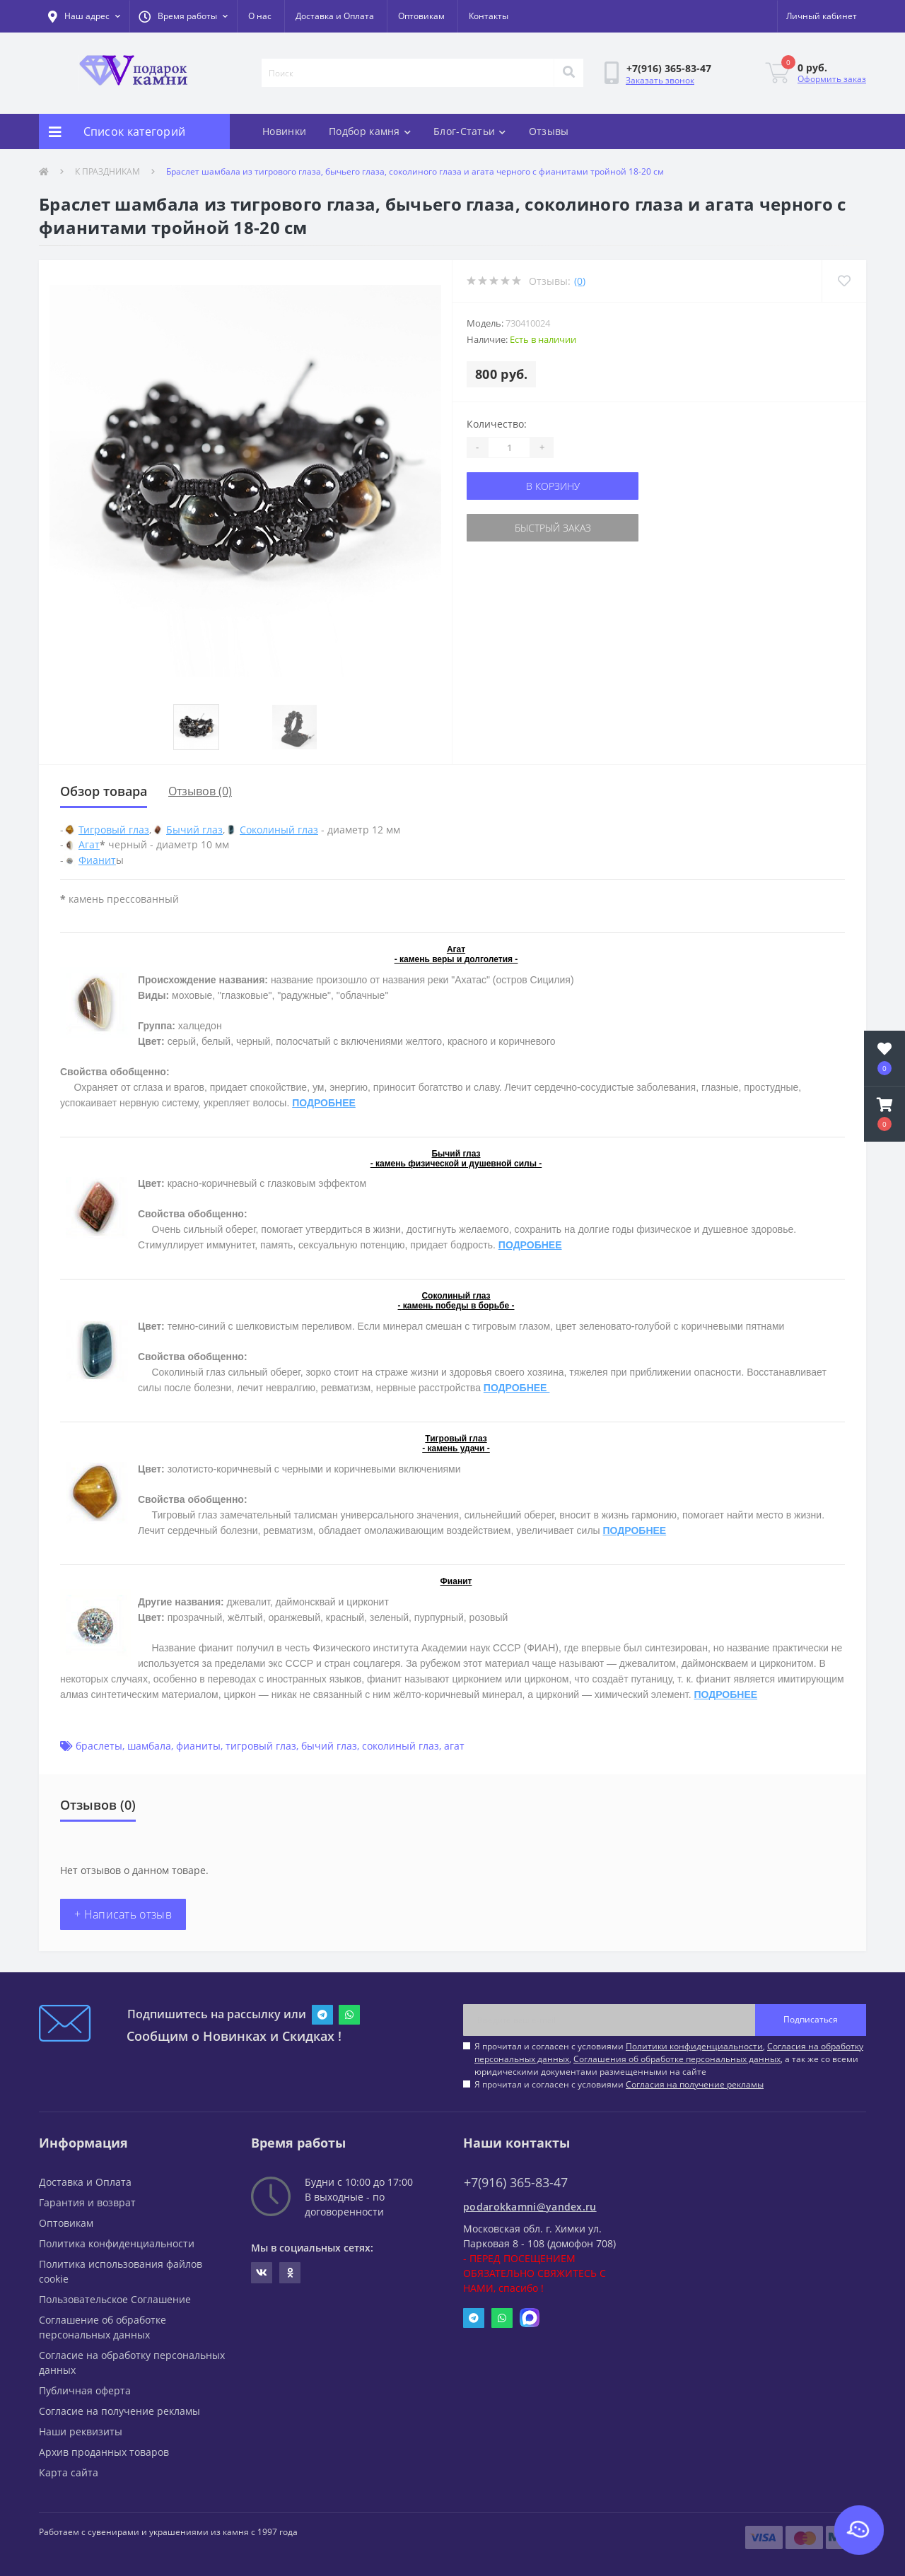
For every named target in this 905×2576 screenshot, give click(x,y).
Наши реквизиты (80, 2431)
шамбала (149, 1745)
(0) (579, 281)
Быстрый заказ (553, 527)
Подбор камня (370, 131)
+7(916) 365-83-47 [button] (516, 2182)
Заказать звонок (660, 80)
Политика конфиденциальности (116, 2243)
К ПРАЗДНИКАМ (107, 171)
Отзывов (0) (200, 791)
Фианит (97, 860)
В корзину (553, 486)
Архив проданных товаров (104, 2452)
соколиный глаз (400, 1745)
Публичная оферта (85, 2390)
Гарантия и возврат (87, 2202)
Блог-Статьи (469, 131)
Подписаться (810, 2019)
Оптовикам (421, 16)
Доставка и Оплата (335, 16)
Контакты (488, 16)
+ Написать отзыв (123, 1914)
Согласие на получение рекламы (119, 2411)
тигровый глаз (261, 1745)
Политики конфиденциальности (694, 2046)
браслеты (99, 1745)
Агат (89, 844)
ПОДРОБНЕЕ (324, 1102)
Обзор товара (103, 791)
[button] (183, 16)
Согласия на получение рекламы (695, 2084)
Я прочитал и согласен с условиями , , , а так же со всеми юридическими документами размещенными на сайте (668, 2059)
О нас (260, 16)
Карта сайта (68, 2472)
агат (454, 1745)
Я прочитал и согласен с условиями (619, 2084)
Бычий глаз (194, 829)
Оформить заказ (832, 79)
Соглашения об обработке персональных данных (677, 2059)
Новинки (284, 131)
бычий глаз (329, 1745)
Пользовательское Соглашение (115, 2299)
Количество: (497, 424)
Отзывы (549, 131)
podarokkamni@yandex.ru (530, 2206)
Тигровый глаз (113, 829)
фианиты (198, 1745)
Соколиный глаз (279, 829)
